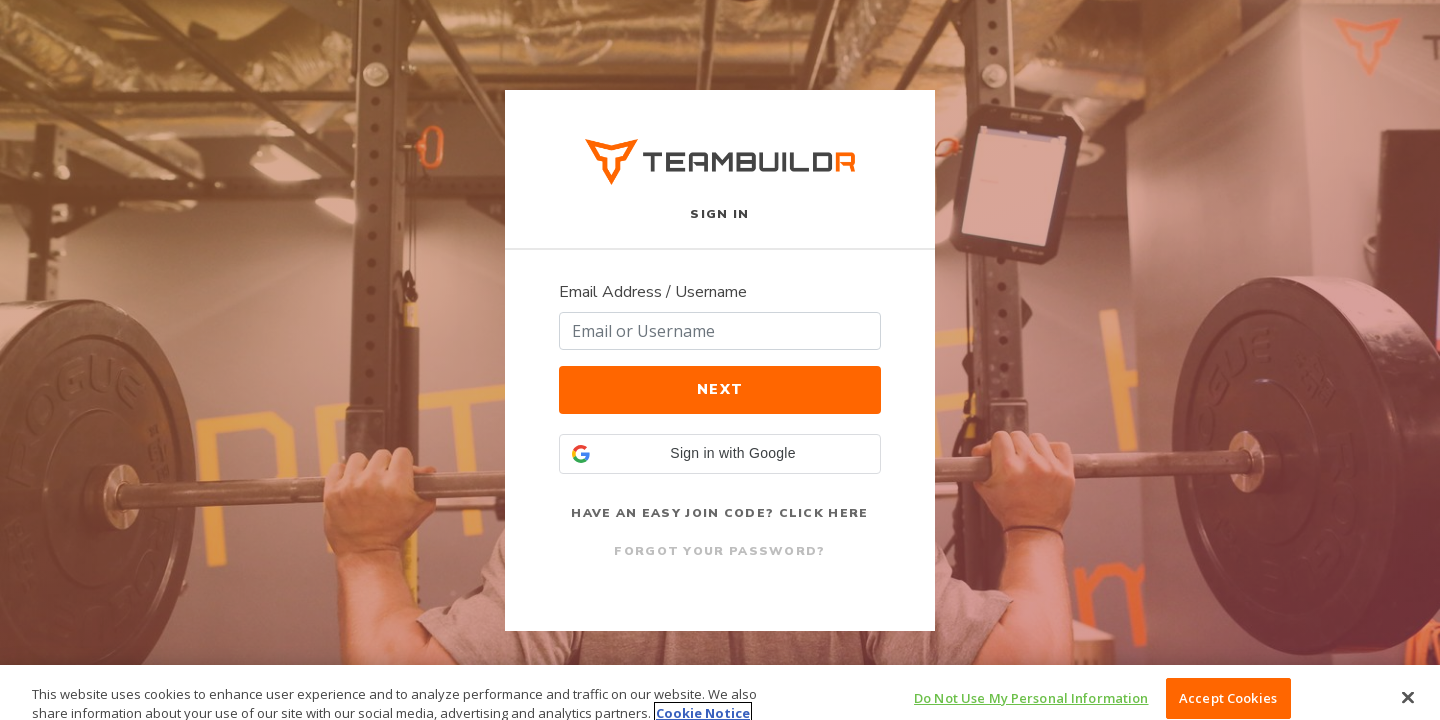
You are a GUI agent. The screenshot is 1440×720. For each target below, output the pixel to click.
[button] (720, 454)
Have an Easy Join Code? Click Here (719, 513)
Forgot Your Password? (719, 551)
